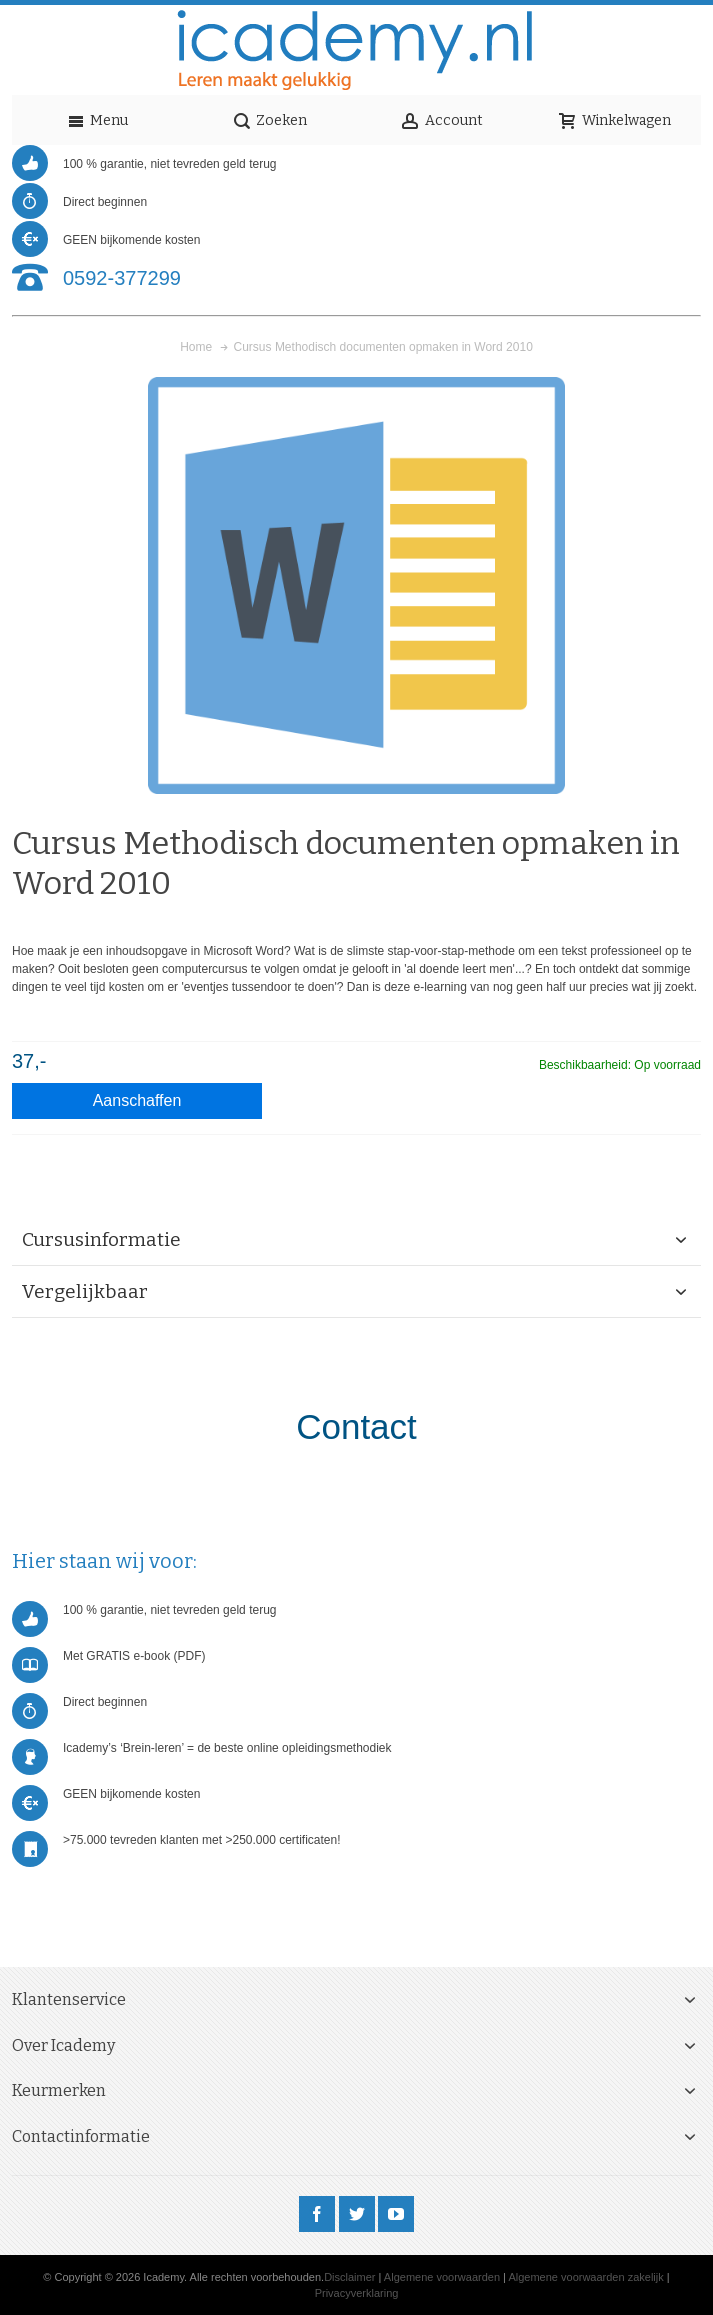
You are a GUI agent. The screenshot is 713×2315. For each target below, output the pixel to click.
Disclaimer (349, 2277)
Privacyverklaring (357, 2293)
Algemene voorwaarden (442, 2277)
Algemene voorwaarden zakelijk (585, 2277)
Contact (356, 1426)
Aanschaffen (137, 1100)
